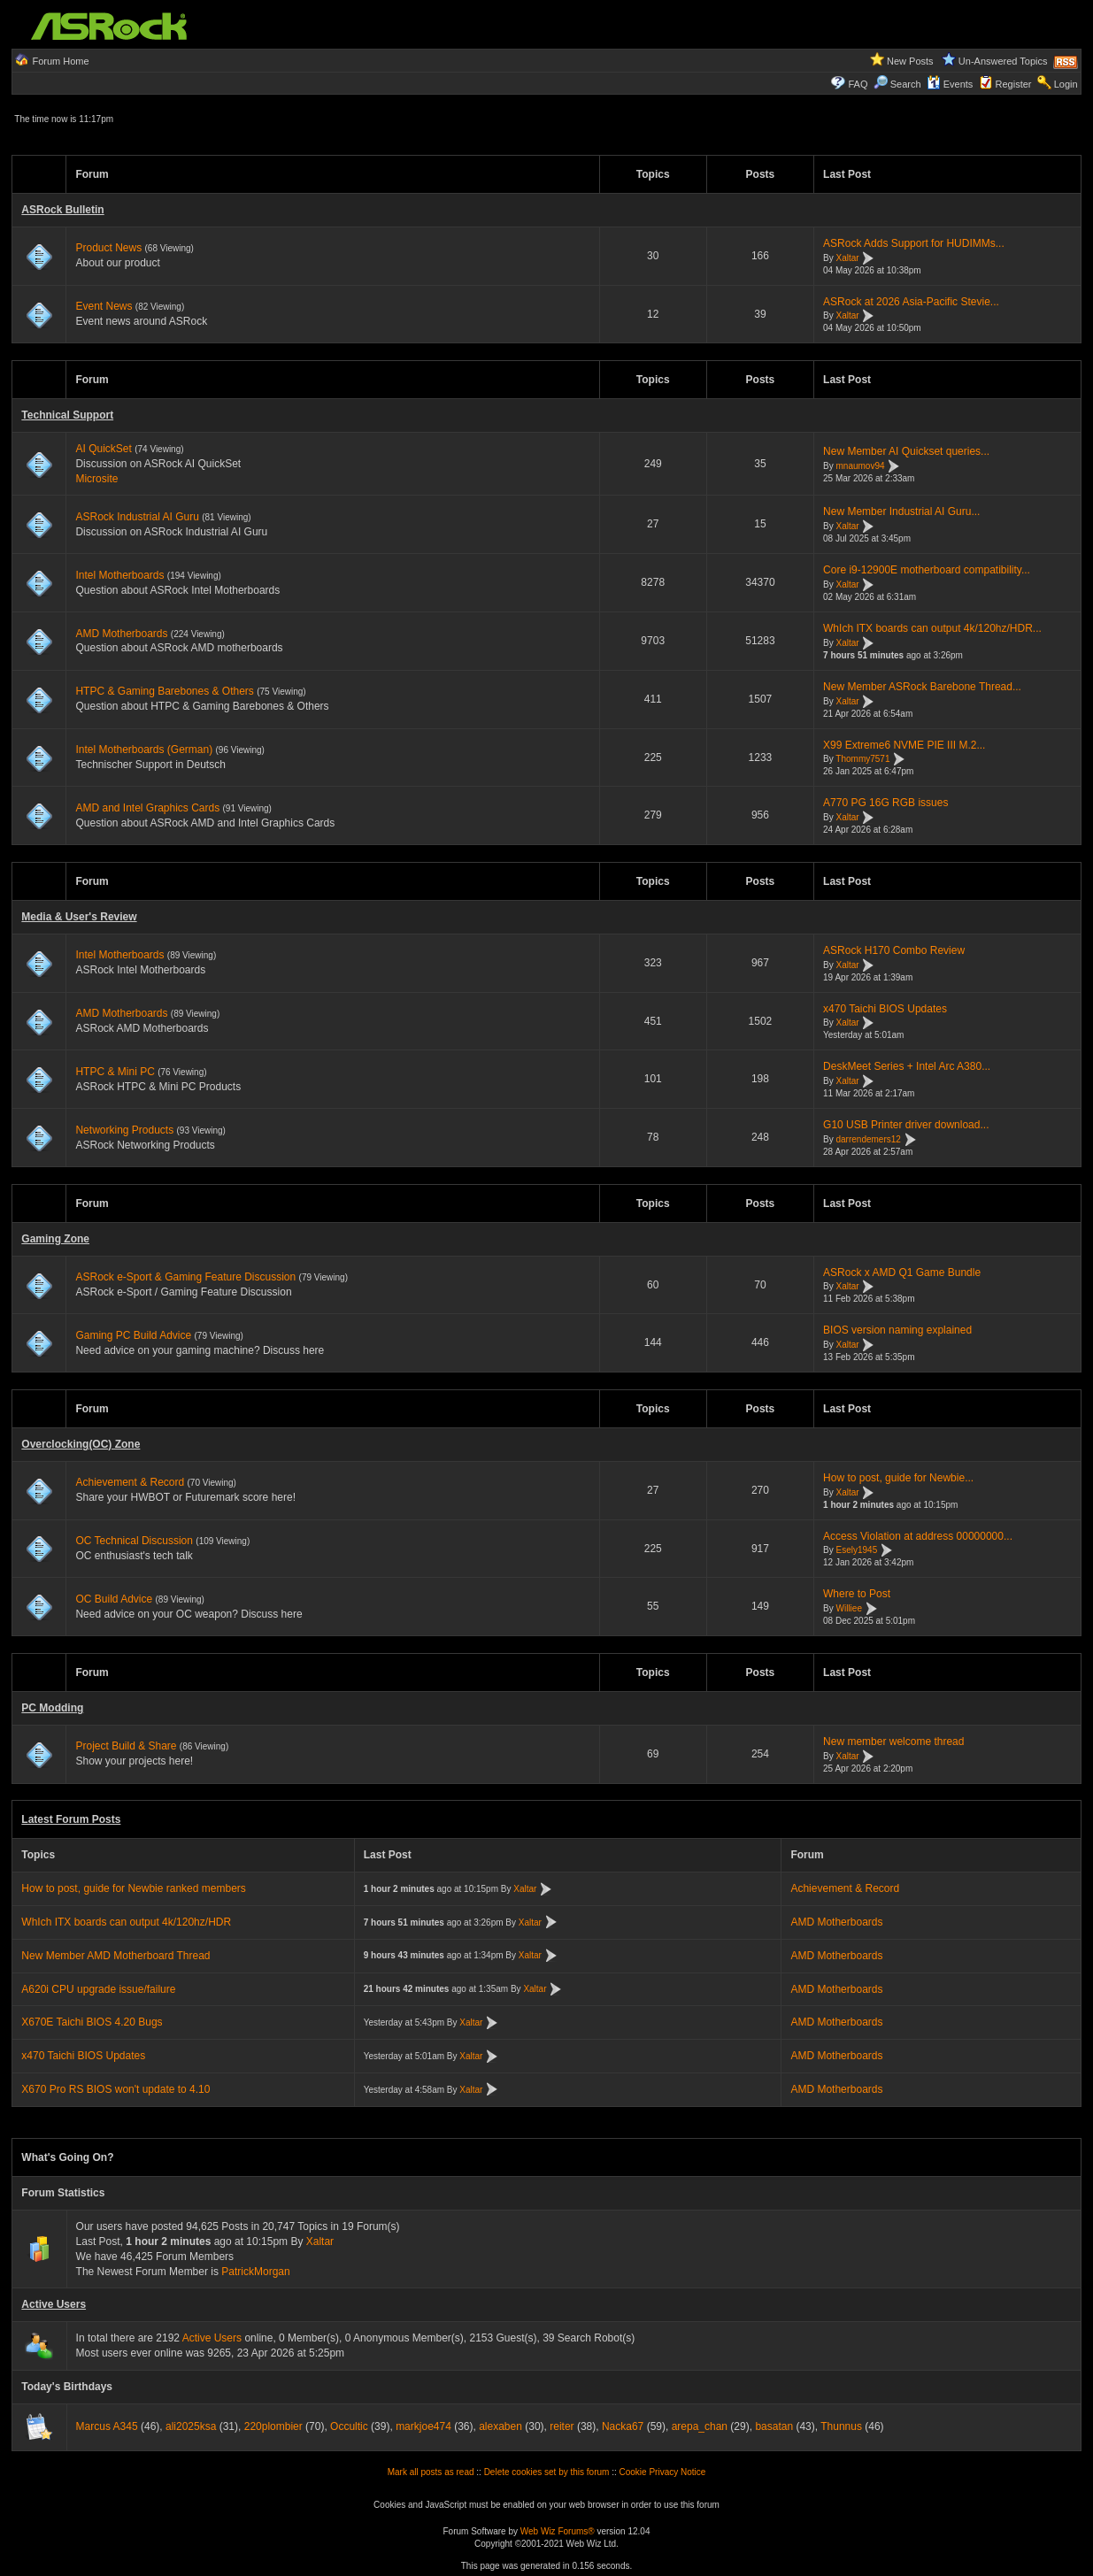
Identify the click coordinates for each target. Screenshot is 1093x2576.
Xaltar (847, 258)
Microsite (96, 479)
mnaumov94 (860, 466)
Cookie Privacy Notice (663, 2472)
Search (905, 84)
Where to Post (856, 1594)
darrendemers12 (868, 1139)
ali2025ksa (190, 2426)
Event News (103, 306)
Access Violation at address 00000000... (917, 1536)
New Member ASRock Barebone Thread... (922, 687)
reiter (561, 2426)
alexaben (500, 2426)
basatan (774, 2426)
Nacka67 (622, 2426)
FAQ (857, 84)
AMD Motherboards (121, 633)
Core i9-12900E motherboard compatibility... (926, 570)
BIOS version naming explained (897, 1330)
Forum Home (60, 61)
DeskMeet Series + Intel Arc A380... (906, 1066)
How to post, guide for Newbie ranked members (133, 1888)
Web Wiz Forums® (557, 2531)
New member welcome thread (893, 1741)
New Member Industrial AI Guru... (901, 511)
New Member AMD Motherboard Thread (115, 1955)
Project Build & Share (125, 1746)
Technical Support (67, 415)
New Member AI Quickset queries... (906, 451)
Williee (849, 1608)
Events (950, 84)
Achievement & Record (129, 1482)
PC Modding (52, 1708)
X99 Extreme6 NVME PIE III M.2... (904, 745)
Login (1066, 84)
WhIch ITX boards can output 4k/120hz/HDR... (932, 628)
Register (1014, 84)
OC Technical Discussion (134, 1540)
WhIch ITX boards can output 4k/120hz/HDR (126, 1922)
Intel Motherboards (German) (143, 749)
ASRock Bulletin (62, 210)
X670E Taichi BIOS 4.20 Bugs (91, 2022)
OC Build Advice (113, 1599)
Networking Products (124, 1130)
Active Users (53, 2304)
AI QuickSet (103, 448)
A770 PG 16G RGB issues (885, 802)
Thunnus (841, 2426)
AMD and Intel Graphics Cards (147, 808)
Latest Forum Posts (70, 1819)
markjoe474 (423, 2426)
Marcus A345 (107, 2426)
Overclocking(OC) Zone (80, 1444)
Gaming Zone (55, 1239)
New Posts (910, 61)
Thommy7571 (862, 760)
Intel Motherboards (119, 575)
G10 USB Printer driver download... (906, 1125)
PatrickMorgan (255, 2271)
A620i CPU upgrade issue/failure (98, 1989)
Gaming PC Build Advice (133, 1335)
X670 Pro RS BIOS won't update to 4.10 (115, 2089)
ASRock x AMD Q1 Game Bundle (902, 1272)
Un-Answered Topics (1003, 61)
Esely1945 (857, 1551)
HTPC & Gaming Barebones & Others (164, 691)
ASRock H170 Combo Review (894, 950)
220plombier (273, 2426)
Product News (108, 248)
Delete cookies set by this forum (547, 2472)
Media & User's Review (78, 917)
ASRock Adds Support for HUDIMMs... (913, 243)
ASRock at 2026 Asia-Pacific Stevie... (911, 302)
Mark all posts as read (431, 2472)
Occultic (349, 2426)
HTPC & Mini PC (114, 1071)
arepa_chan (699, 2426)
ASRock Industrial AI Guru (136, 517)
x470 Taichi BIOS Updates (885, 1009)
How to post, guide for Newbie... (898, 1478)
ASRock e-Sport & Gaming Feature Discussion (186, 1277)
